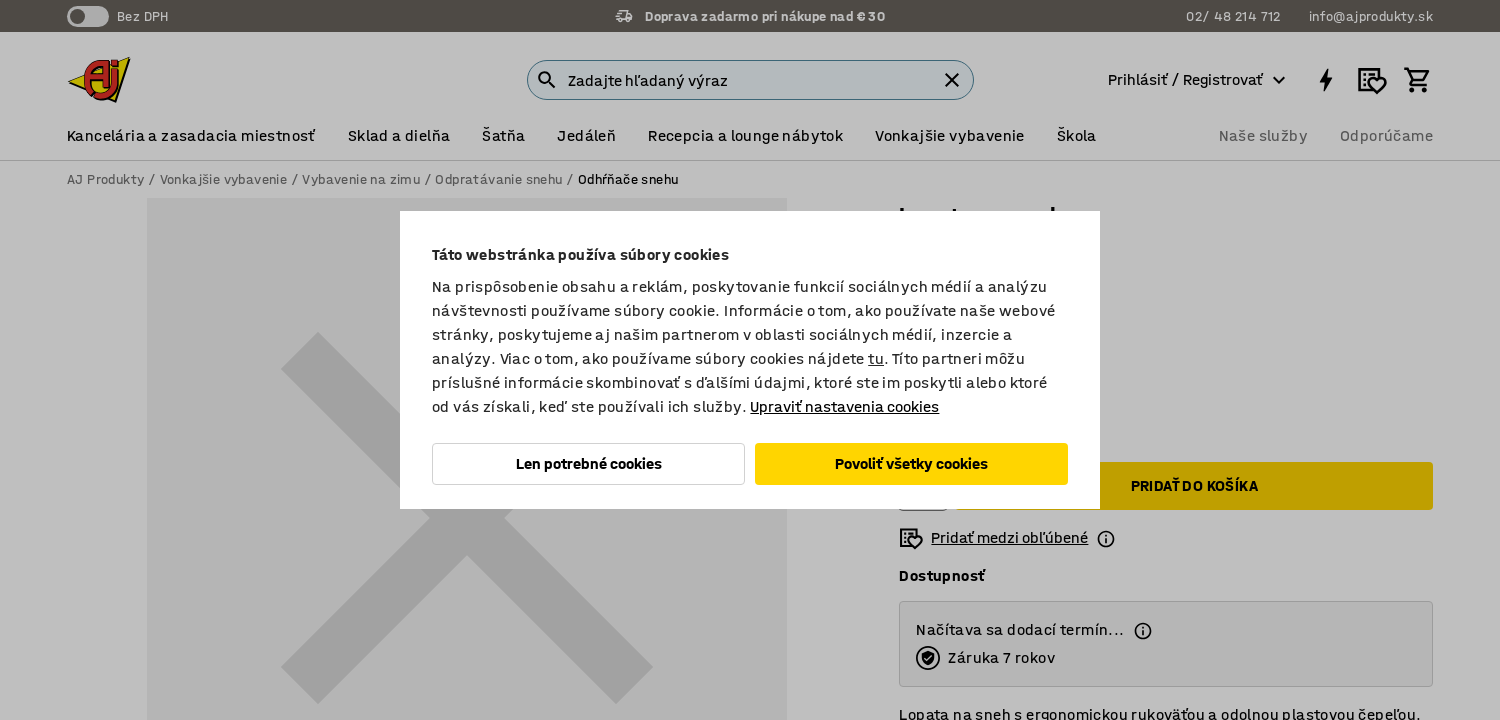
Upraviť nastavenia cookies (844, 406)
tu (876, 358)
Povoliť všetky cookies (911, 463)
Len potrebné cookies (589, 463)
